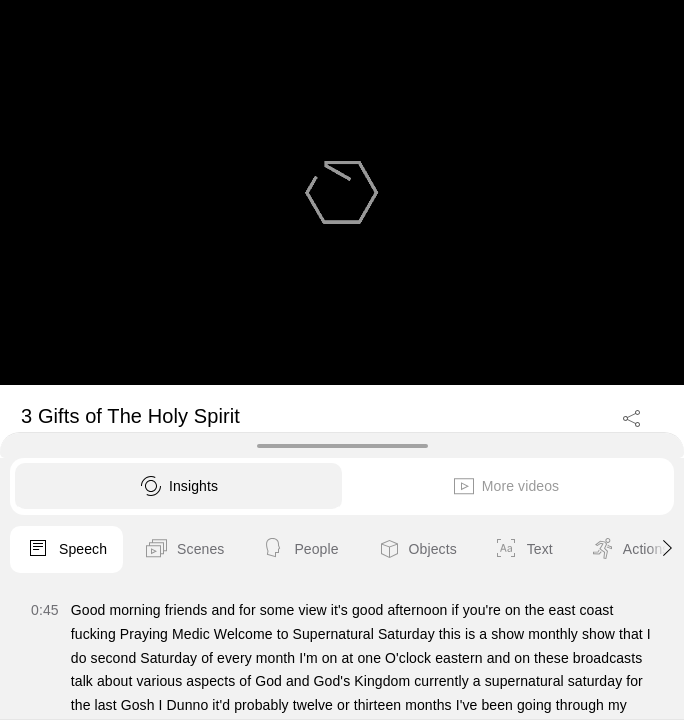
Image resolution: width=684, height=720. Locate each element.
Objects (416, 550)
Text (523, 550)
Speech (66, 550)
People (299, 550)
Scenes (184, 550)
